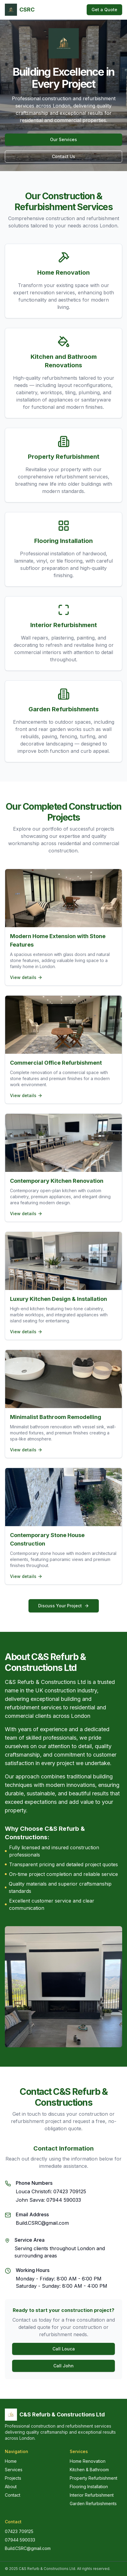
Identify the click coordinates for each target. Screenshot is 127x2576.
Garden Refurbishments (93, 2503)
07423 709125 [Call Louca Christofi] (69, 2191)
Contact (12, 2495)
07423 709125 (19, 2531)
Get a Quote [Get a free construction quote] (104, 9)
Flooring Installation (89, 2486)
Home (11, 2461)
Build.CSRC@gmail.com (28, 2548)
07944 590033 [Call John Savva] (63, 2200)
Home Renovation (87, 2461)
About (11, 2486)
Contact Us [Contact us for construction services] (63, 156)
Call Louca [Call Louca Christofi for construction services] (63, 2348)
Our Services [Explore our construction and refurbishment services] (63, 139)
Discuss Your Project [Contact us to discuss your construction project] (63, 1605)
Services (13, 2469)
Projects (13, 2478)
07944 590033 (20, 2539)
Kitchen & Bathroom (89, 2469)
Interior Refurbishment (92, 2495)
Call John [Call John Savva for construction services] (63, 2365)
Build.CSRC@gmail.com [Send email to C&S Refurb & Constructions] (42, 2223)
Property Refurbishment (93, 2478)
